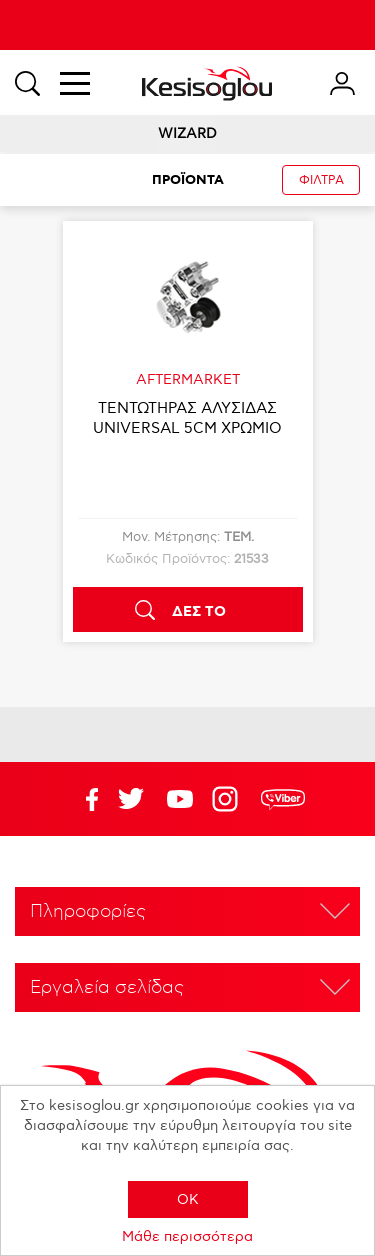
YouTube (131, 799)
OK (188, 1199)
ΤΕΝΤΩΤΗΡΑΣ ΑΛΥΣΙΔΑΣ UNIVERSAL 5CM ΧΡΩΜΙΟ (187, 418)
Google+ (229, 799)
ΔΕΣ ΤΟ (199, 612)
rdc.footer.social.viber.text (283, 799)
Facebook (82, 799)
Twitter (180, 799)
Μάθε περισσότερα (187, 1236)
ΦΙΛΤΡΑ (321, 180)
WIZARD (187, 133)
